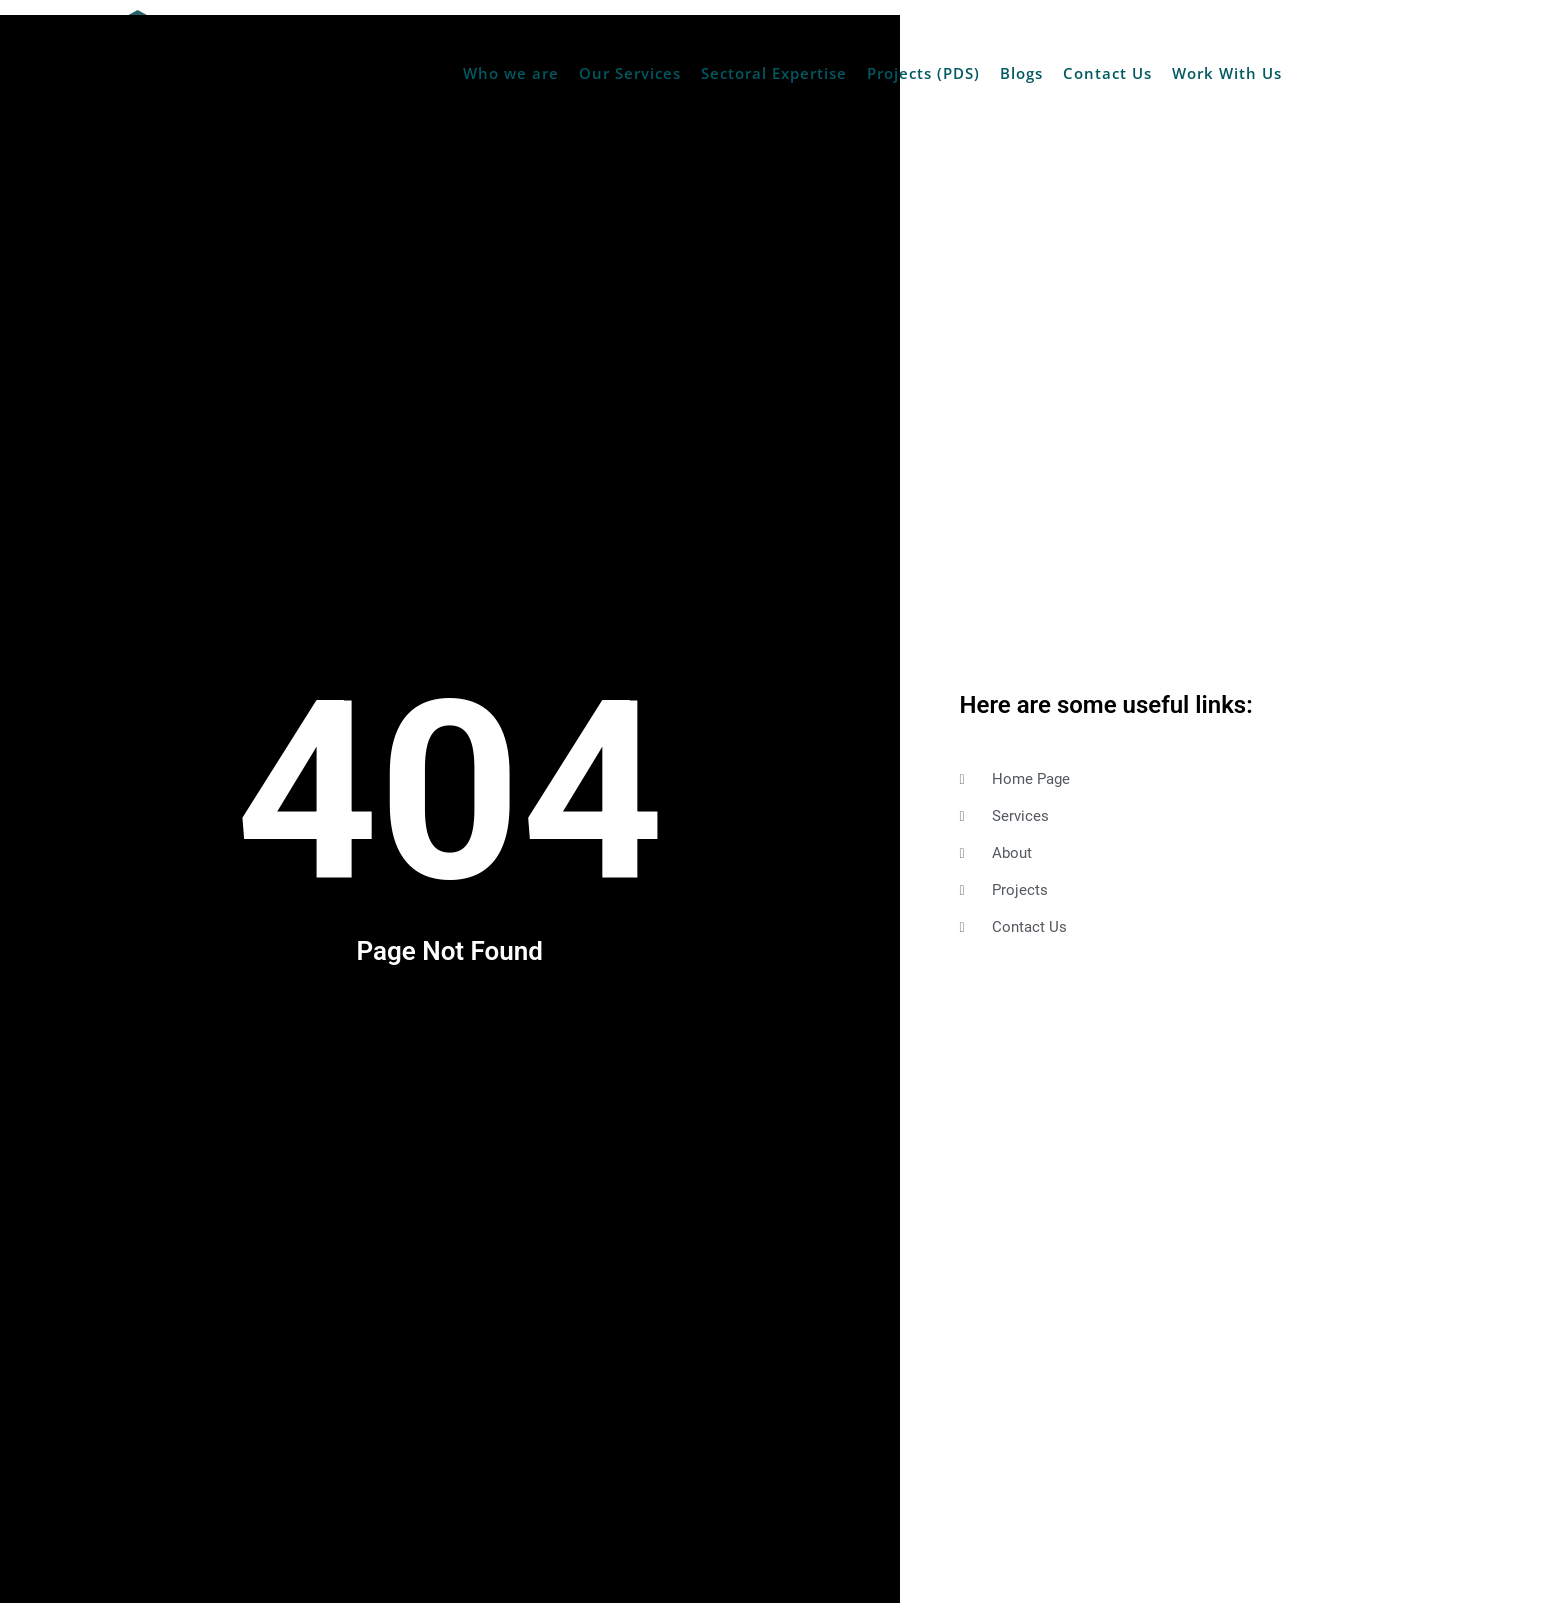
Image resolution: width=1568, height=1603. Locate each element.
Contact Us (1107, 73)
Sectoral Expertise (774, 73)
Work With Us (1227, 73)
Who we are (511, 73)
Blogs (1021, 73)
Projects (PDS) (923, 73)
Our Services (630, 73)
